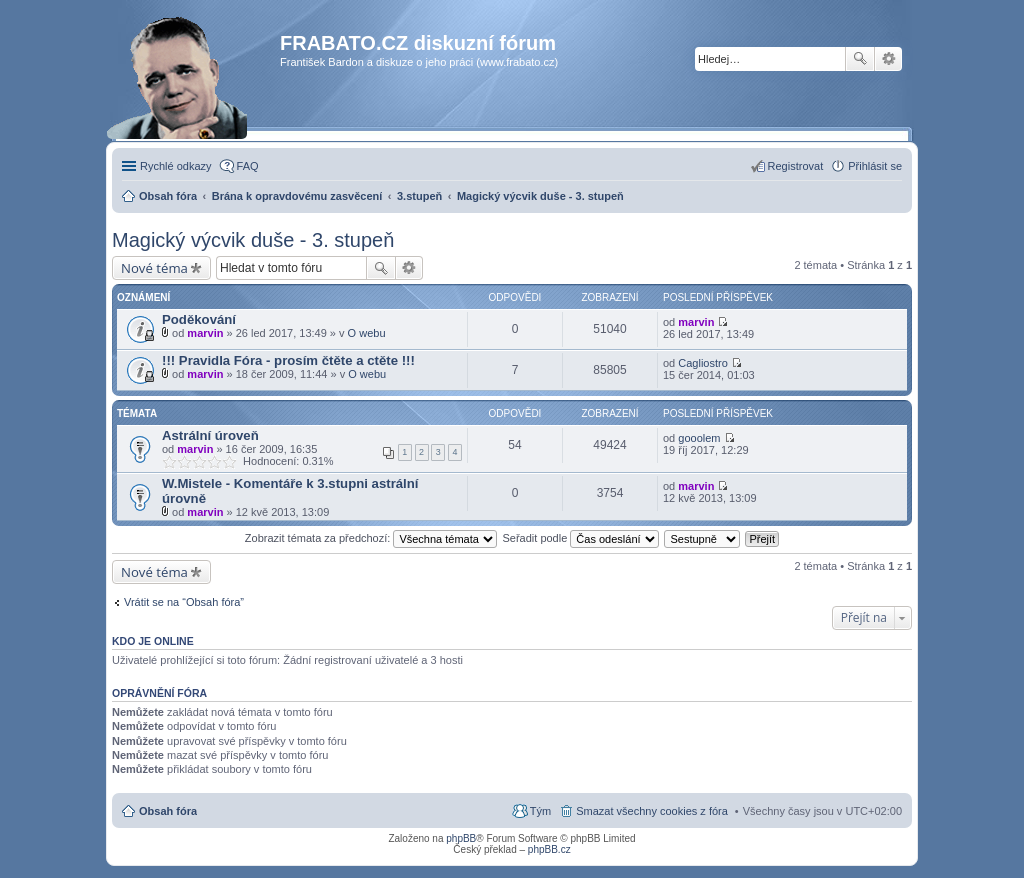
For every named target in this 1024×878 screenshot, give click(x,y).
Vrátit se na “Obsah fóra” (184, 602)
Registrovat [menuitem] (796, 166)
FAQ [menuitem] (248, 166)
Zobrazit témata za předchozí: (371, 538)
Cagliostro (703, 363)
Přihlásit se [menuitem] (875, 166)
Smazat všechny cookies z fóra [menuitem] (652, 811)
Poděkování (199, 319)
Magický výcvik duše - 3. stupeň (253, 240)
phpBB (461, 838)
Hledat (860, 59)
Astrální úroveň (210, 435)
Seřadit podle (580, 538)
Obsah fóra (168, 811)
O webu (367, 333)
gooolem (699, 438)
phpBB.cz (549, 849)
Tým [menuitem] (540, 811)
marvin (205, 333)
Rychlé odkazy (176, 166)
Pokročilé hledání (888, 59)
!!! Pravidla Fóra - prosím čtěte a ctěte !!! (288, 360)
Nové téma (154, 268)
